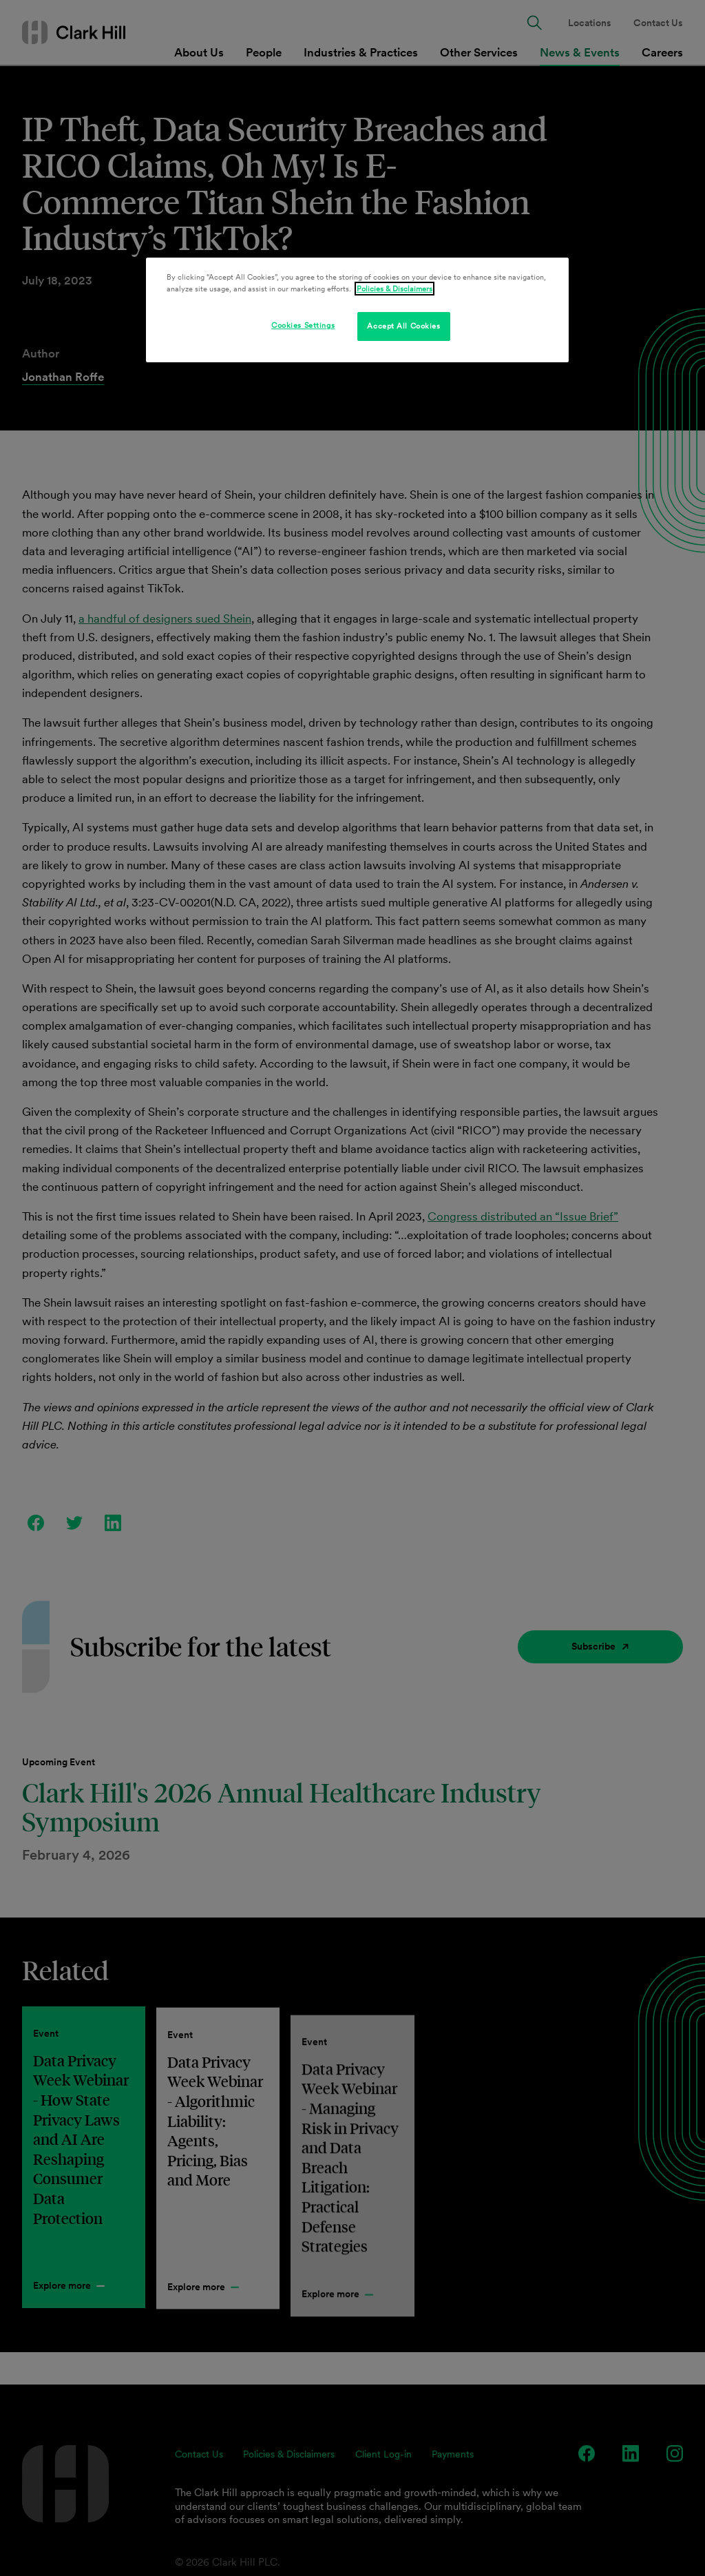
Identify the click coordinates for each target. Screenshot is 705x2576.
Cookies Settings (303, 325)
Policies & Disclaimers (394, 288)
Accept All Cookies (403, 326)
